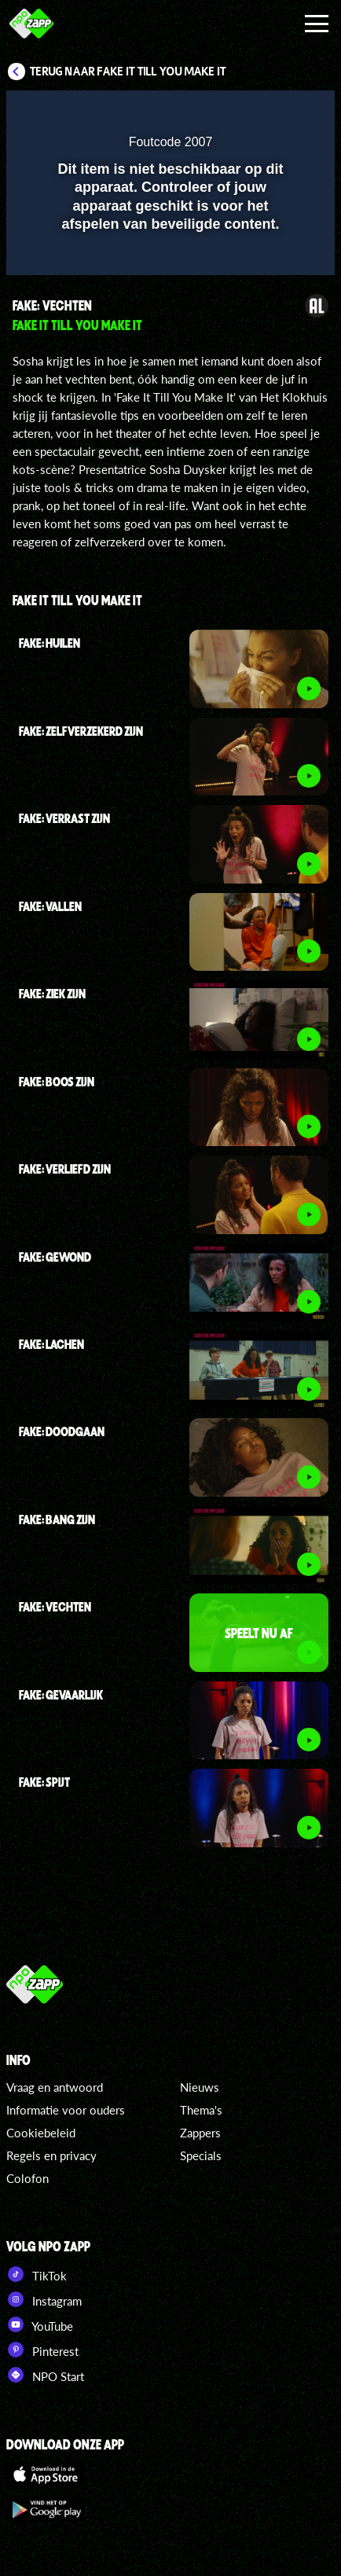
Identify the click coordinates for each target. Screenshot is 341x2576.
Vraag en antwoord (54, 2087)
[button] (282, 112)
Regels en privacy (51, 2155)
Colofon (27, 2178)
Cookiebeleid (40, 2133)
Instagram (44, 2299)
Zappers (200, 2133)
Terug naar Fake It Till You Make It (128, 71)
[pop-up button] (250, 112)
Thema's (201, 2110)
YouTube (39, 2324)
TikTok (36, 2274)
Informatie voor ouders (65, 2110)
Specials (201, 2155)
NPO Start (45, 2374)
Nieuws (199, 2087)
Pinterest (42, 2349)
